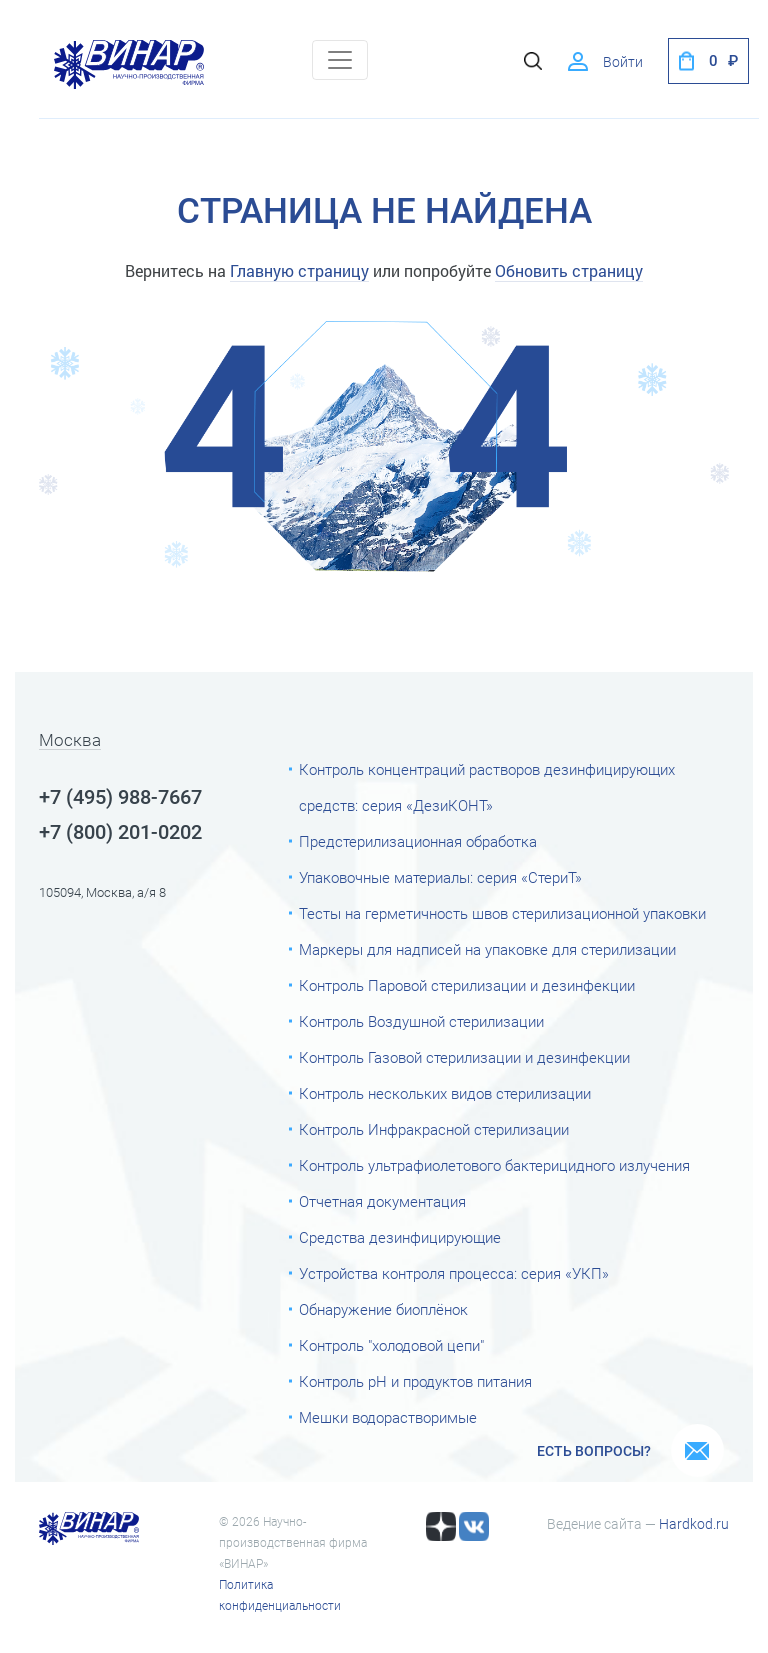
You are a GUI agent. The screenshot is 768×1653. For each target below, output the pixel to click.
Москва (70, 741)
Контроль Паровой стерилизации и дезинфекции (467, 986)
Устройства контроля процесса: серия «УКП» (454, 1274)
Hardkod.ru (694, 1524)
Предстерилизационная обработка (418, 842)
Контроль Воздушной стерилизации (421, 1022)
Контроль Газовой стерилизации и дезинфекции (464, 1058)
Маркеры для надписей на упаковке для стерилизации (487, 950)
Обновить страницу (569, 270)
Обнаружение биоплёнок (383, 1310)
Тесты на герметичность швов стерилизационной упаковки (502, 914)
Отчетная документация (382, 1202)
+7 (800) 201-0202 (120, 832)
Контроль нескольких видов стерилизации (445, 1094)
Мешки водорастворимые (388, 1418)
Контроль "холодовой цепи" (391, 1346)
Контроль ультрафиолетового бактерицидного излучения (494, 1166)
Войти (623, 62)
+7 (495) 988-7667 (120, 797)
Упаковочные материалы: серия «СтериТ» (440, 878)
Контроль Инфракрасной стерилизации (434, 1130)
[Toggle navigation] (340, 60)
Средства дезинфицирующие (400, 1238)
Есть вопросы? (594, 1451)
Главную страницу (299, 270)
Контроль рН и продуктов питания (415, 1382)
